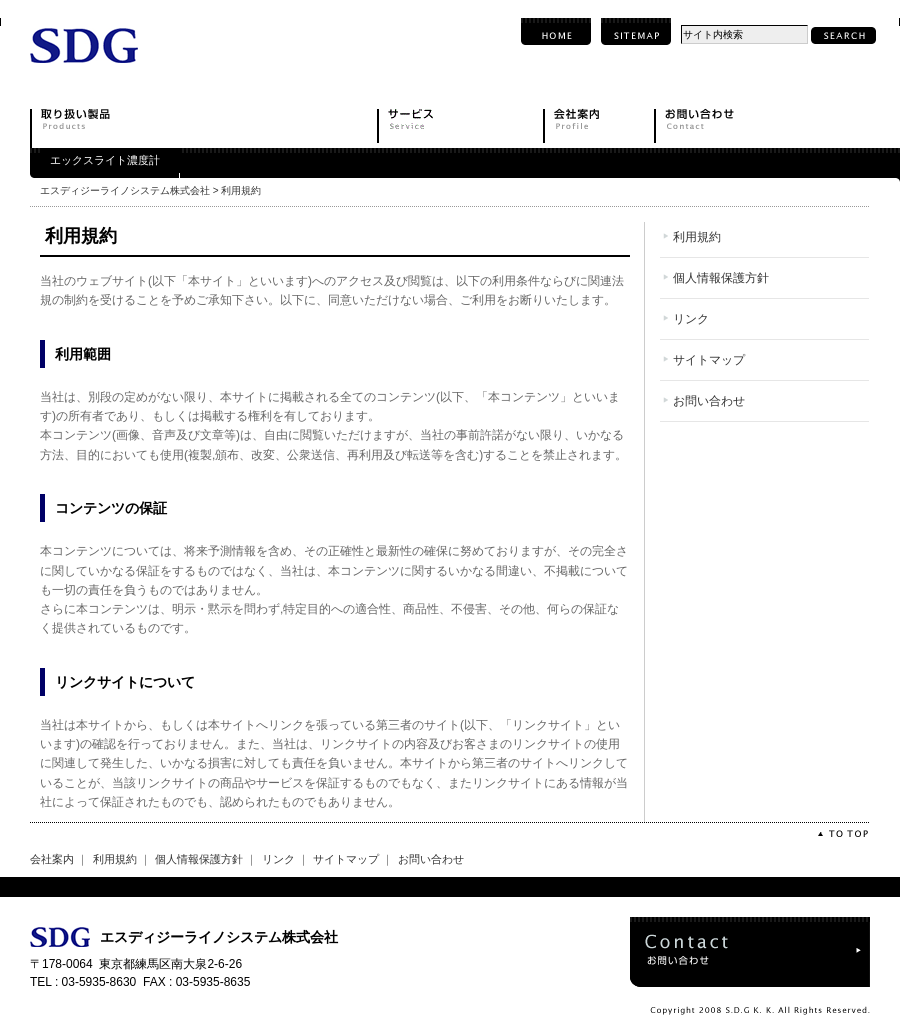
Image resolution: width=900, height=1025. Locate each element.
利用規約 (697, 237)
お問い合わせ (709, 401)
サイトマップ (709, 360)
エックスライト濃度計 (105, 160)
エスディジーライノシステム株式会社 (125, 190)
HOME (556, 31)
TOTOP (842, 833)
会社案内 (52, 859)
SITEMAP (636, 31)
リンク (691, 319)
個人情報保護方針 (721, 278)
